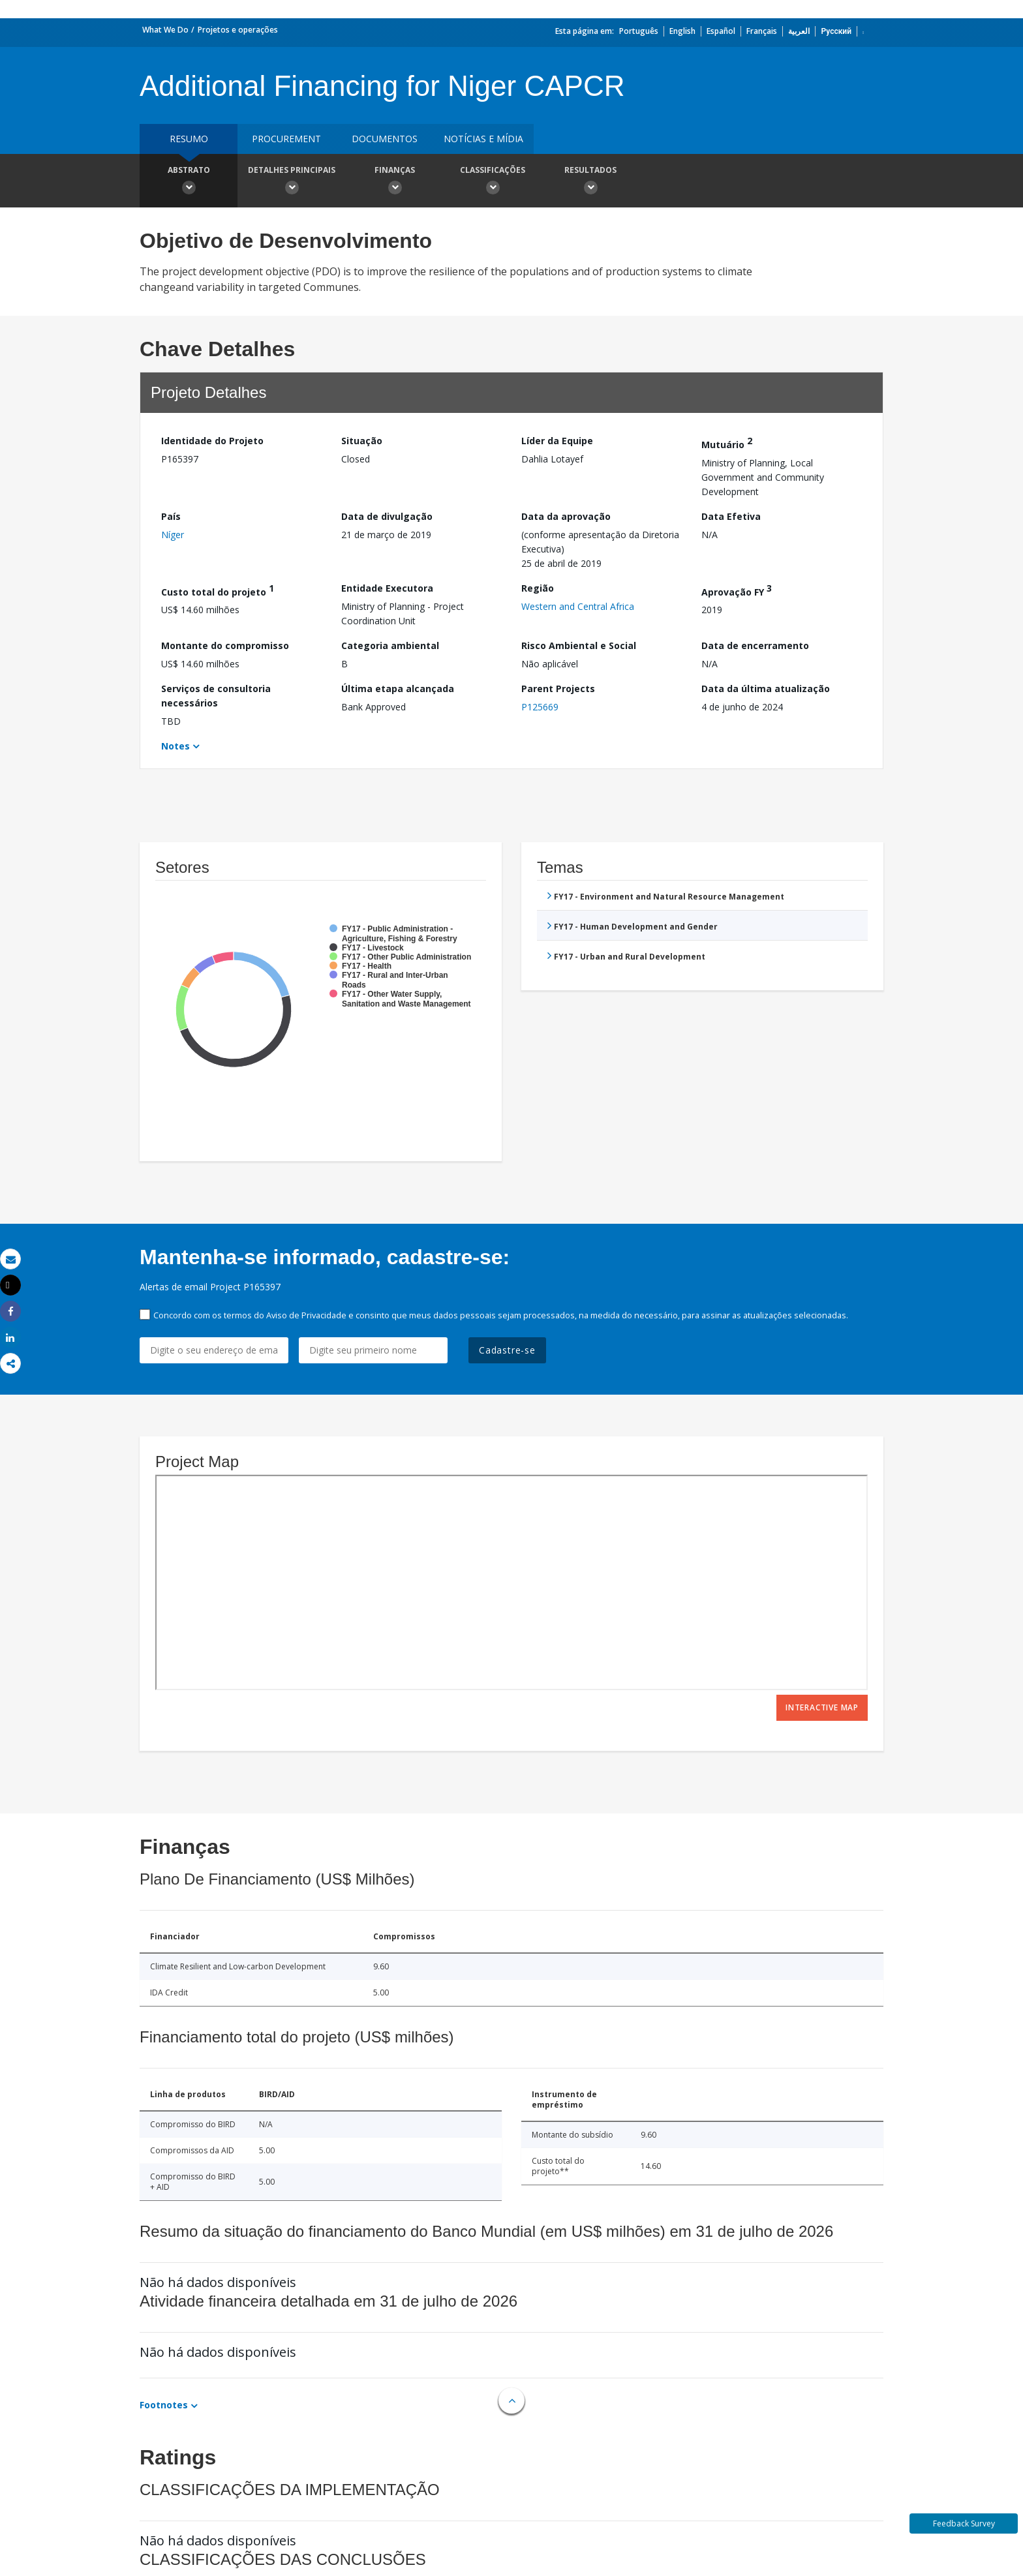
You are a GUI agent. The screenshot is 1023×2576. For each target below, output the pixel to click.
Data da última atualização (765, 688)
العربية (799, 31)
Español (721, 31)
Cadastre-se (507, 1350)
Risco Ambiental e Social (578, 645)
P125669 (539, 707)
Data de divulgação (387, 516)
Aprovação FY (736, 590)
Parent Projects (558, 688)
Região (537, 588)
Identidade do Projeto (212, 440)
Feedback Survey (964, 2523)
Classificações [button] (492, 182)
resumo (189, 138)
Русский (836, 31)
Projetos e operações (238, 29)
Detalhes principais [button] (291, 182)
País (171, 516)
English (682, 31)
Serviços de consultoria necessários (216, 695)
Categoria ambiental (390, 645)
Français (761, 31)
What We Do (165, 29)
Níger (172, 534)
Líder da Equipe (557, 440)
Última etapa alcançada (397, 688)
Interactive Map (822, 1707)
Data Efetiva (731, 516)
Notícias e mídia (483, 138)
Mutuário (726, 442)
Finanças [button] (394, 182)
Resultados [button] (590, 182)
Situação (361, 440)
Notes (175, 746)
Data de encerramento (755, 645)
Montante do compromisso (225, 645)
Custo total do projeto (217, 590)
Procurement (286, 138)
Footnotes (164, 2405)
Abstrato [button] (188, 182)
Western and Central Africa (577, 606)
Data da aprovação (566, 516)
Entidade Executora (387, 588)
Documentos (385, 138)
